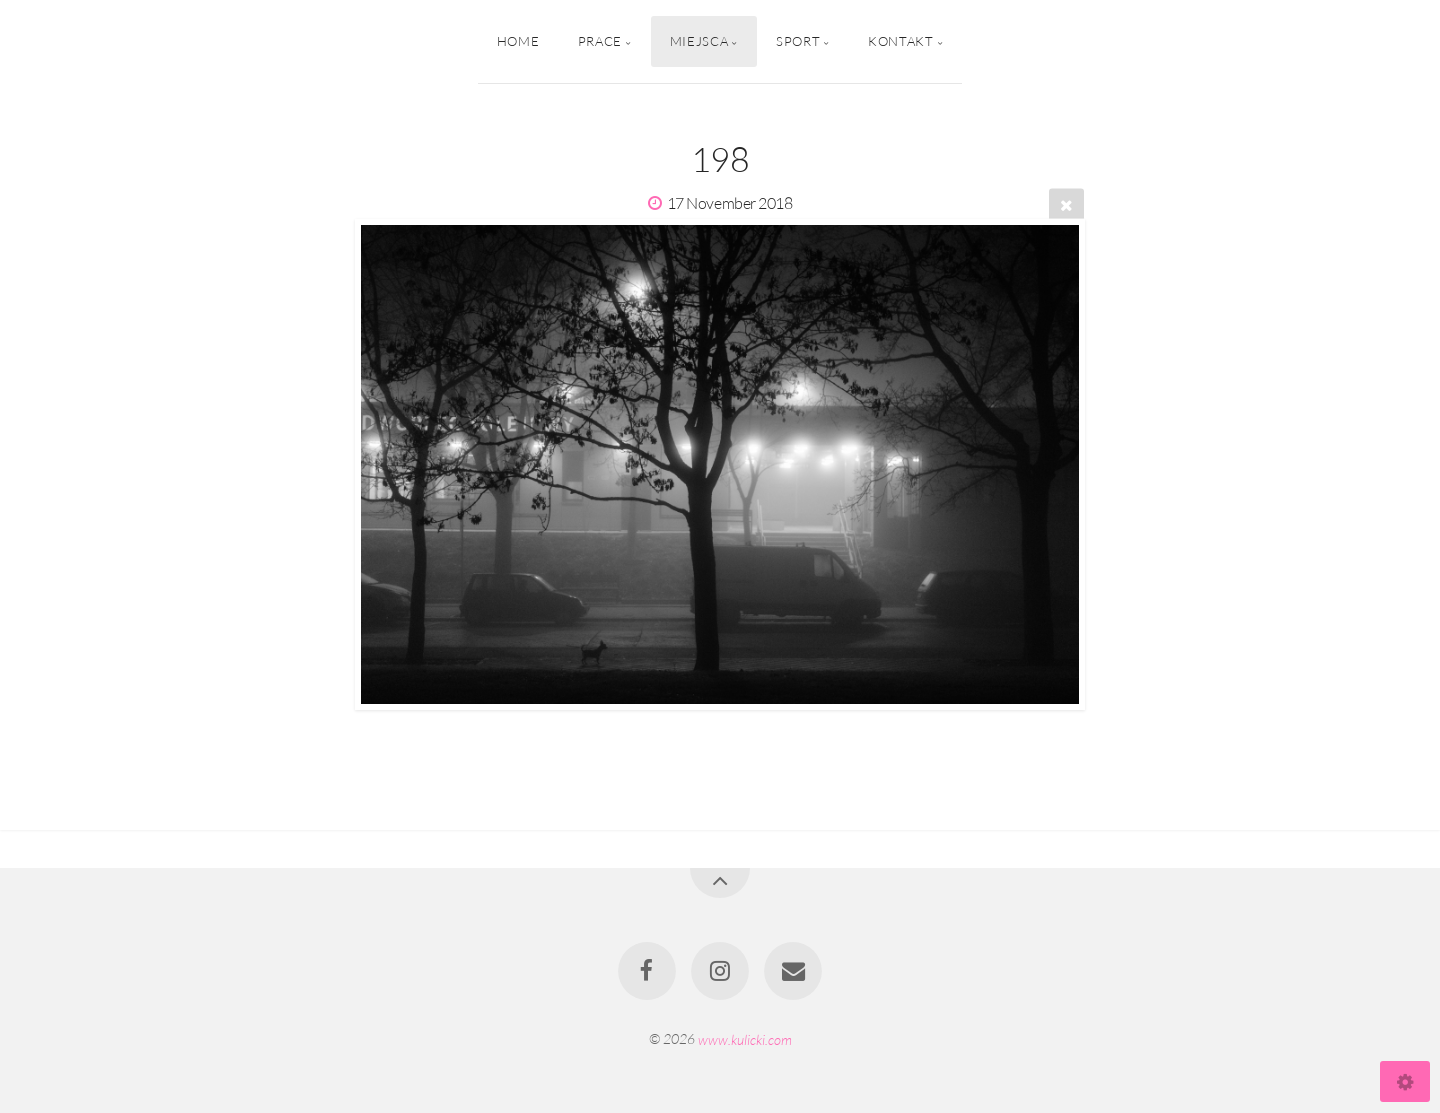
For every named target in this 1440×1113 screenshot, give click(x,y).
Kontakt (900, 41)
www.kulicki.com (745, 1038)
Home (518, 41)
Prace (600, 41)
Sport (798, 41)
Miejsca (699, 41)
